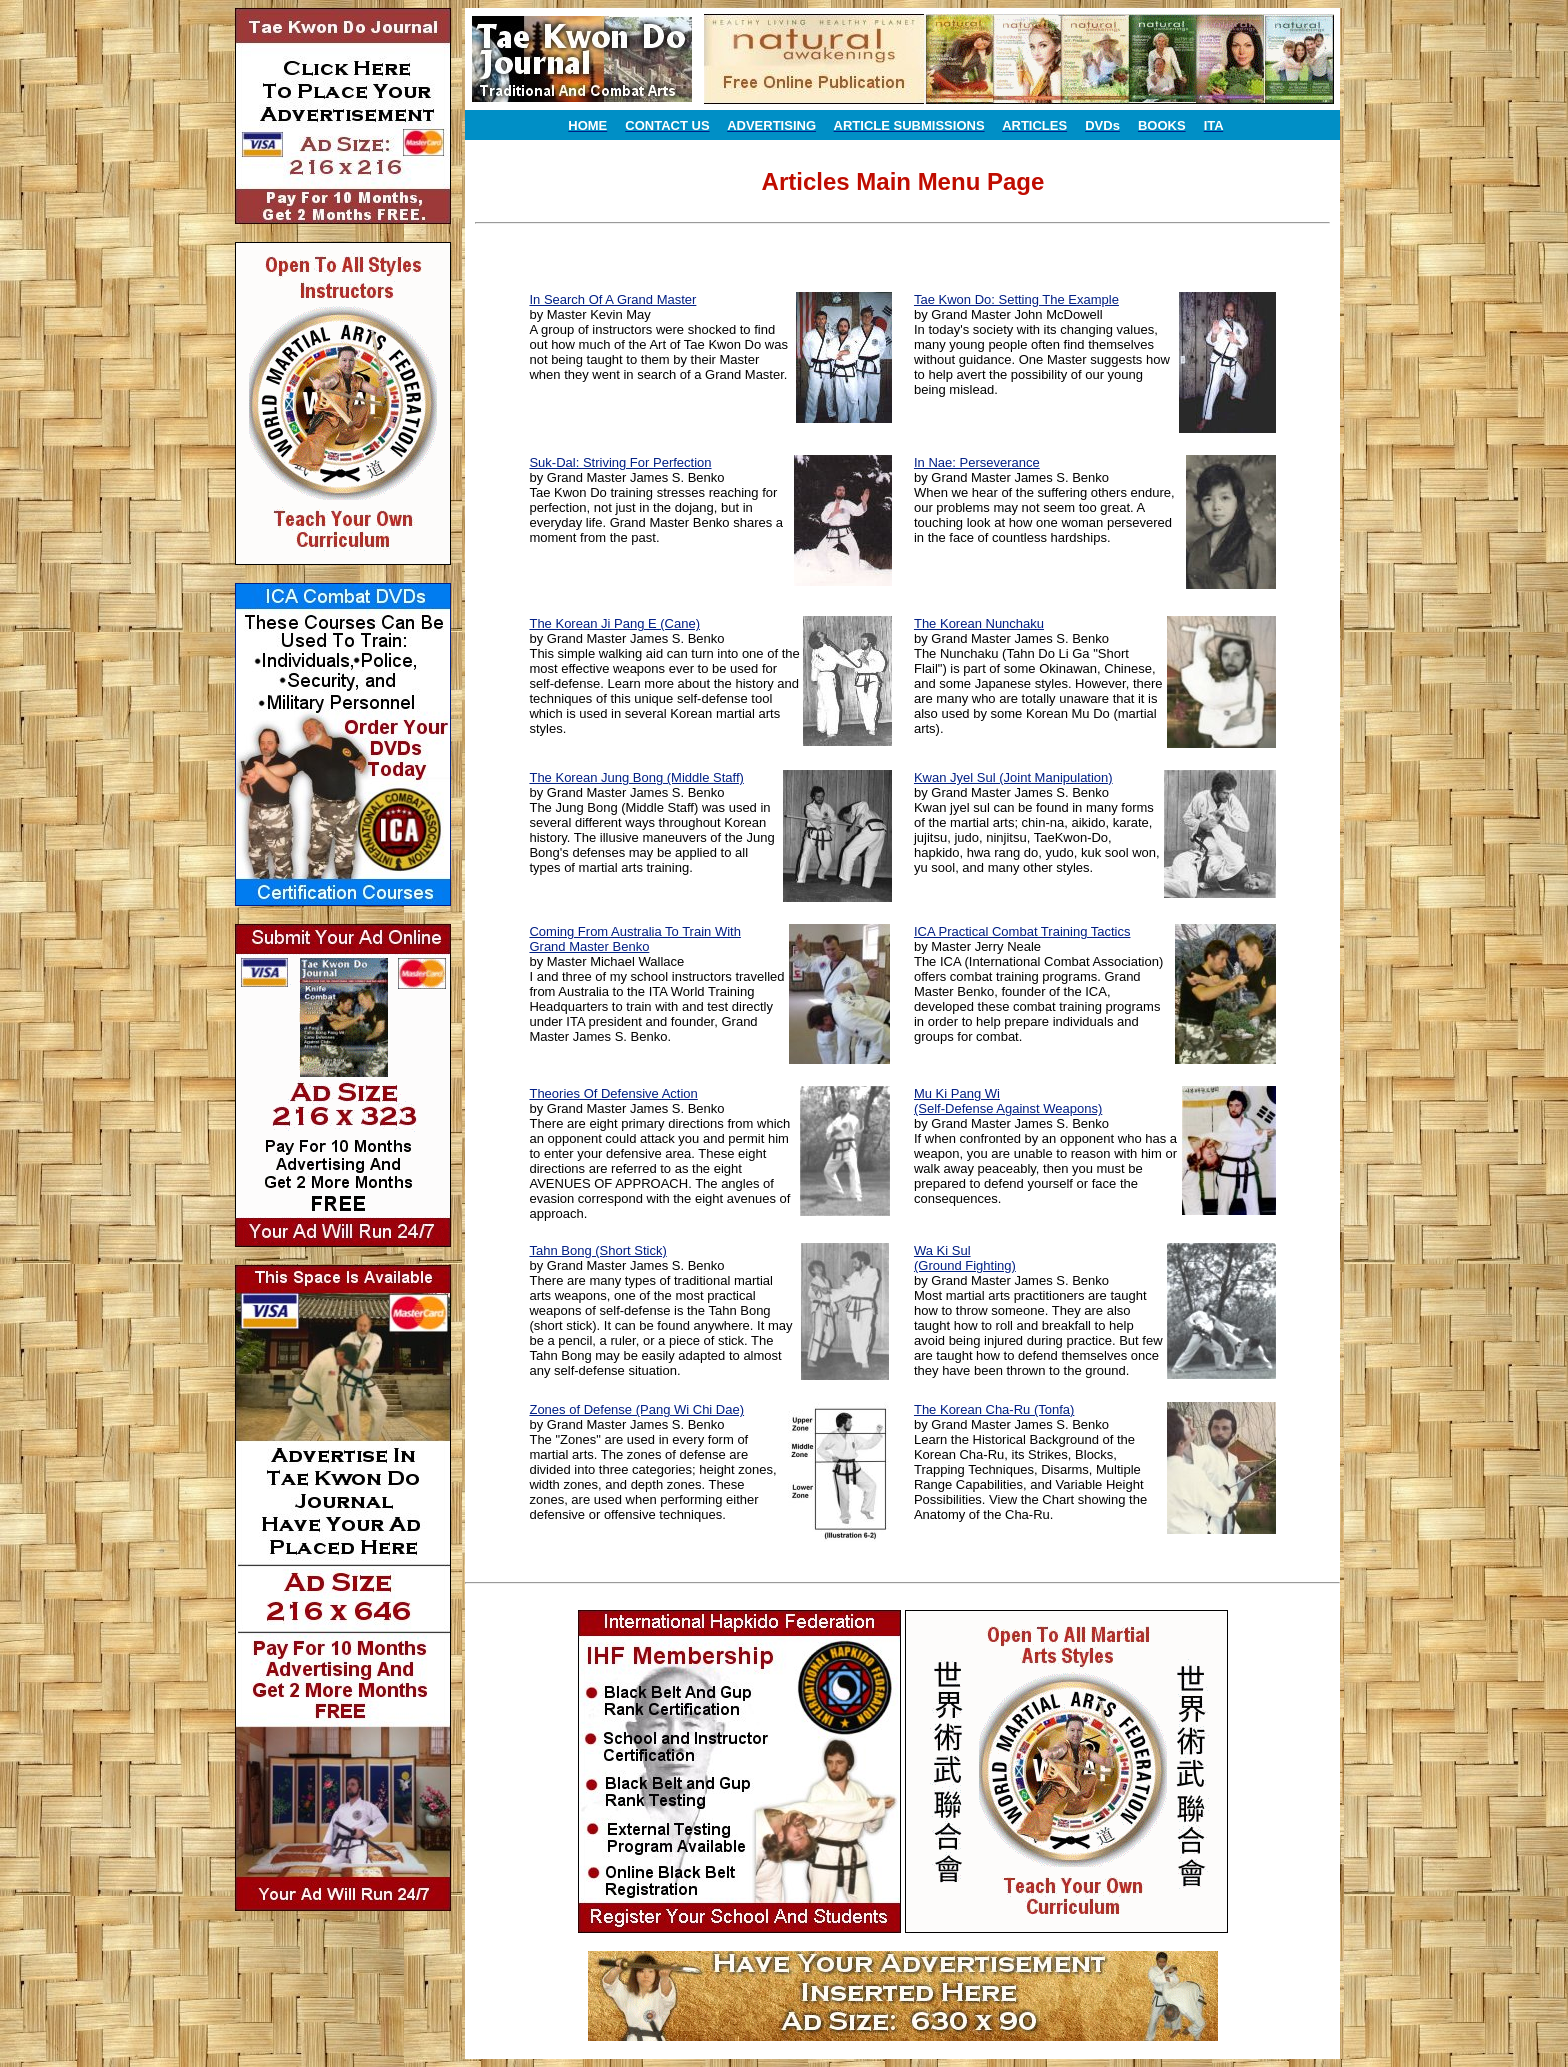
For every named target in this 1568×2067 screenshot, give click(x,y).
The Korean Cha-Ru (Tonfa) (994, 1409)
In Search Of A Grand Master (612, 299)
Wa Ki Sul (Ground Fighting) (965, 1258)
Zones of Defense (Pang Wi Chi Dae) (636, 1409)
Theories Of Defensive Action (613, 1093)
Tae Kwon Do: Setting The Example (1016, 299)
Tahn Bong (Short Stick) (597, 1250)
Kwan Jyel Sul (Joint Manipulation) (1013, 777)
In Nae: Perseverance (977, 462)
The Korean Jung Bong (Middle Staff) (636, 777)
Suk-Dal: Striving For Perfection (620, 462)
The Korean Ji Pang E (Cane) (614, 623)
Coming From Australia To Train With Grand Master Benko (634, 939)
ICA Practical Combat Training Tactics (1022, 931)
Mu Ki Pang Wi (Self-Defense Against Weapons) (1008, 1101)
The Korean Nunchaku (979, 623)
